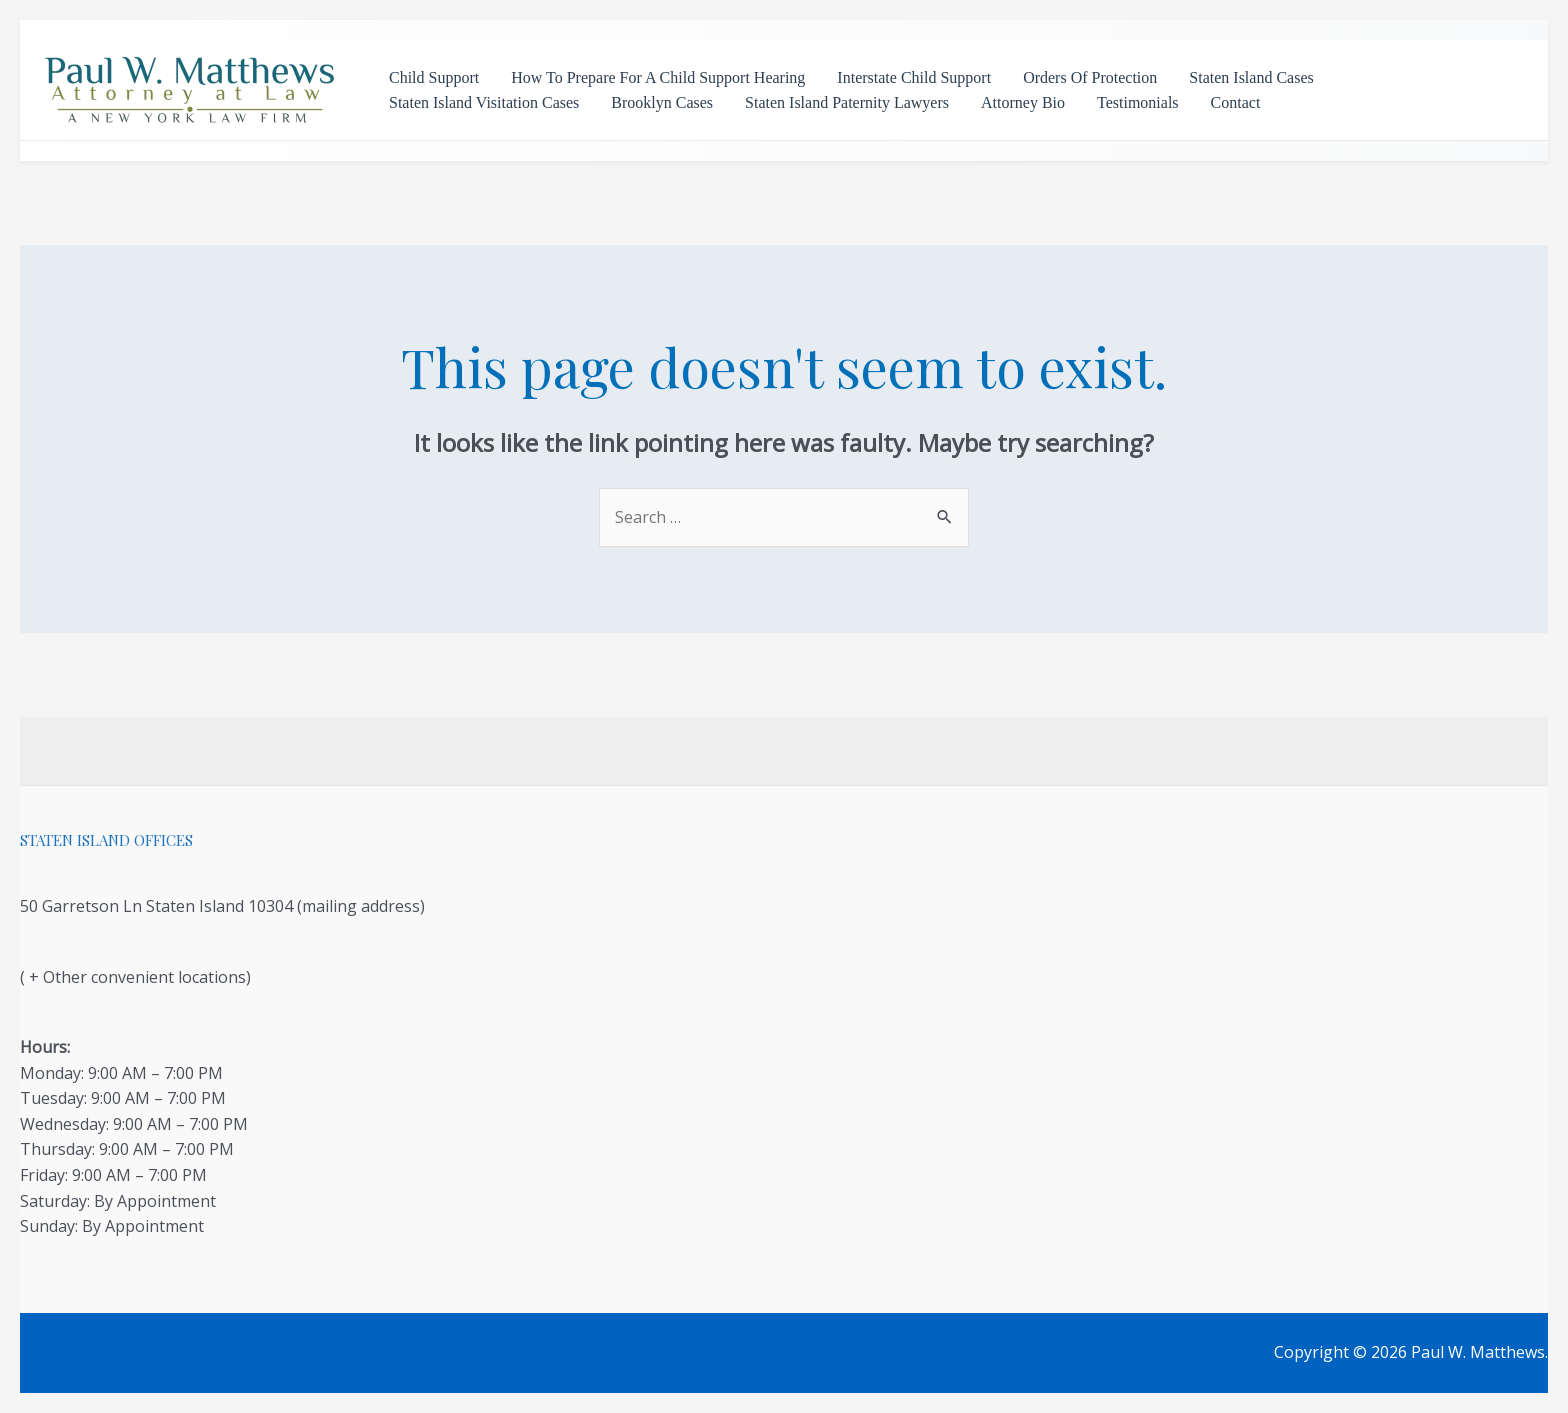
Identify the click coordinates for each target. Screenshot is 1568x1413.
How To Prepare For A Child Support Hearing (658, 77)
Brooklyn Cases (662, 102)
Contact (1236, 102)
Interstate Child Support (914, 77)
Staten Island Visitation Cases (484, 102)
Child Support (434, 77)
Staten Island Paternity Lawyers (847, 102)
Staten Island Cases (1251, 77)
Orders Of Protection (1090, 77)
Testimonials (1138, 102)
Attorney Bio (1023, 102)
